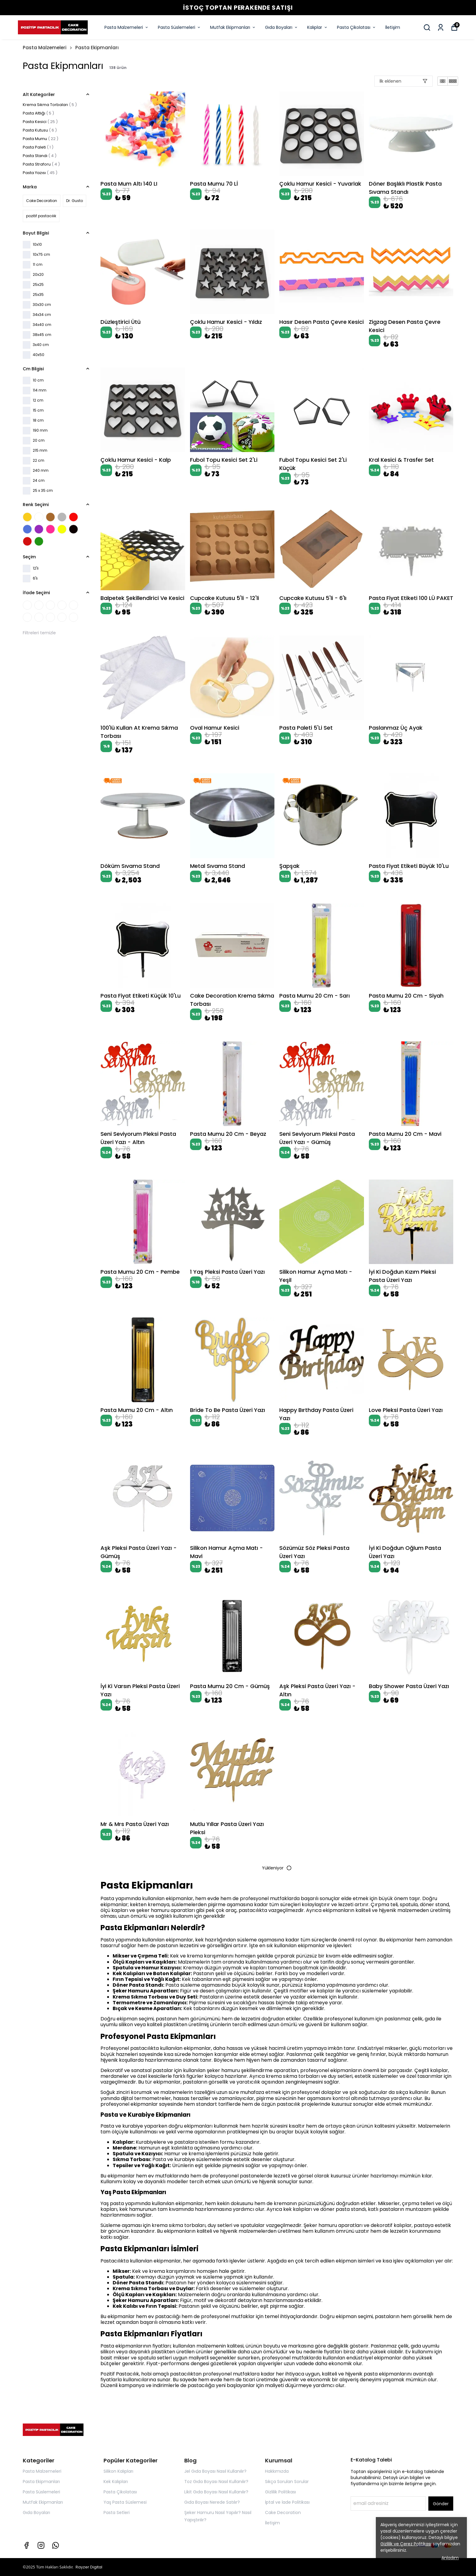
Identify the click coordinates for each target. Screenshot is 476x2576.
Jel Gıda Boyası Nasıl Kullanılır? (215, 2471)
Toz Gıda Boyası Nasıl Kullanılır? (216, 2481)
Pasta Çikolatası (356, 27)
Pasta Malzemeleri (126, 27)
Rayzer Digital (89, 2567)
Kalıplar (317, 27)
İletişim (392, 27)
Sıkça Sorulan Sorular (287, 2481)
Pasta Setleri (117, 2512)
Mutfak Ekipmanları (233, 27)
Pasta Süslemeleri (179, 27)
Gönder (441, 2504)
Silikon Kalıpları (118, 2471)
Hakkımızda (277, 2471)
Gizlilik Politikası (280, 2492)
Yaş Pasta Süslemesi (125, 2502)
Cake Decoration (283, 2512)
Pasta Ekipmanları (97, 47)
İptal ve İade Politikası (287, 2502)
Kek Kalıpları (116, 2481)
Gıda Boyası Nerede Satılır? (212, 2502)
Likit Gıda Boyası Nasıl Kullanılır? (216, 2492)
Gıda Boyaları (281, 27)
